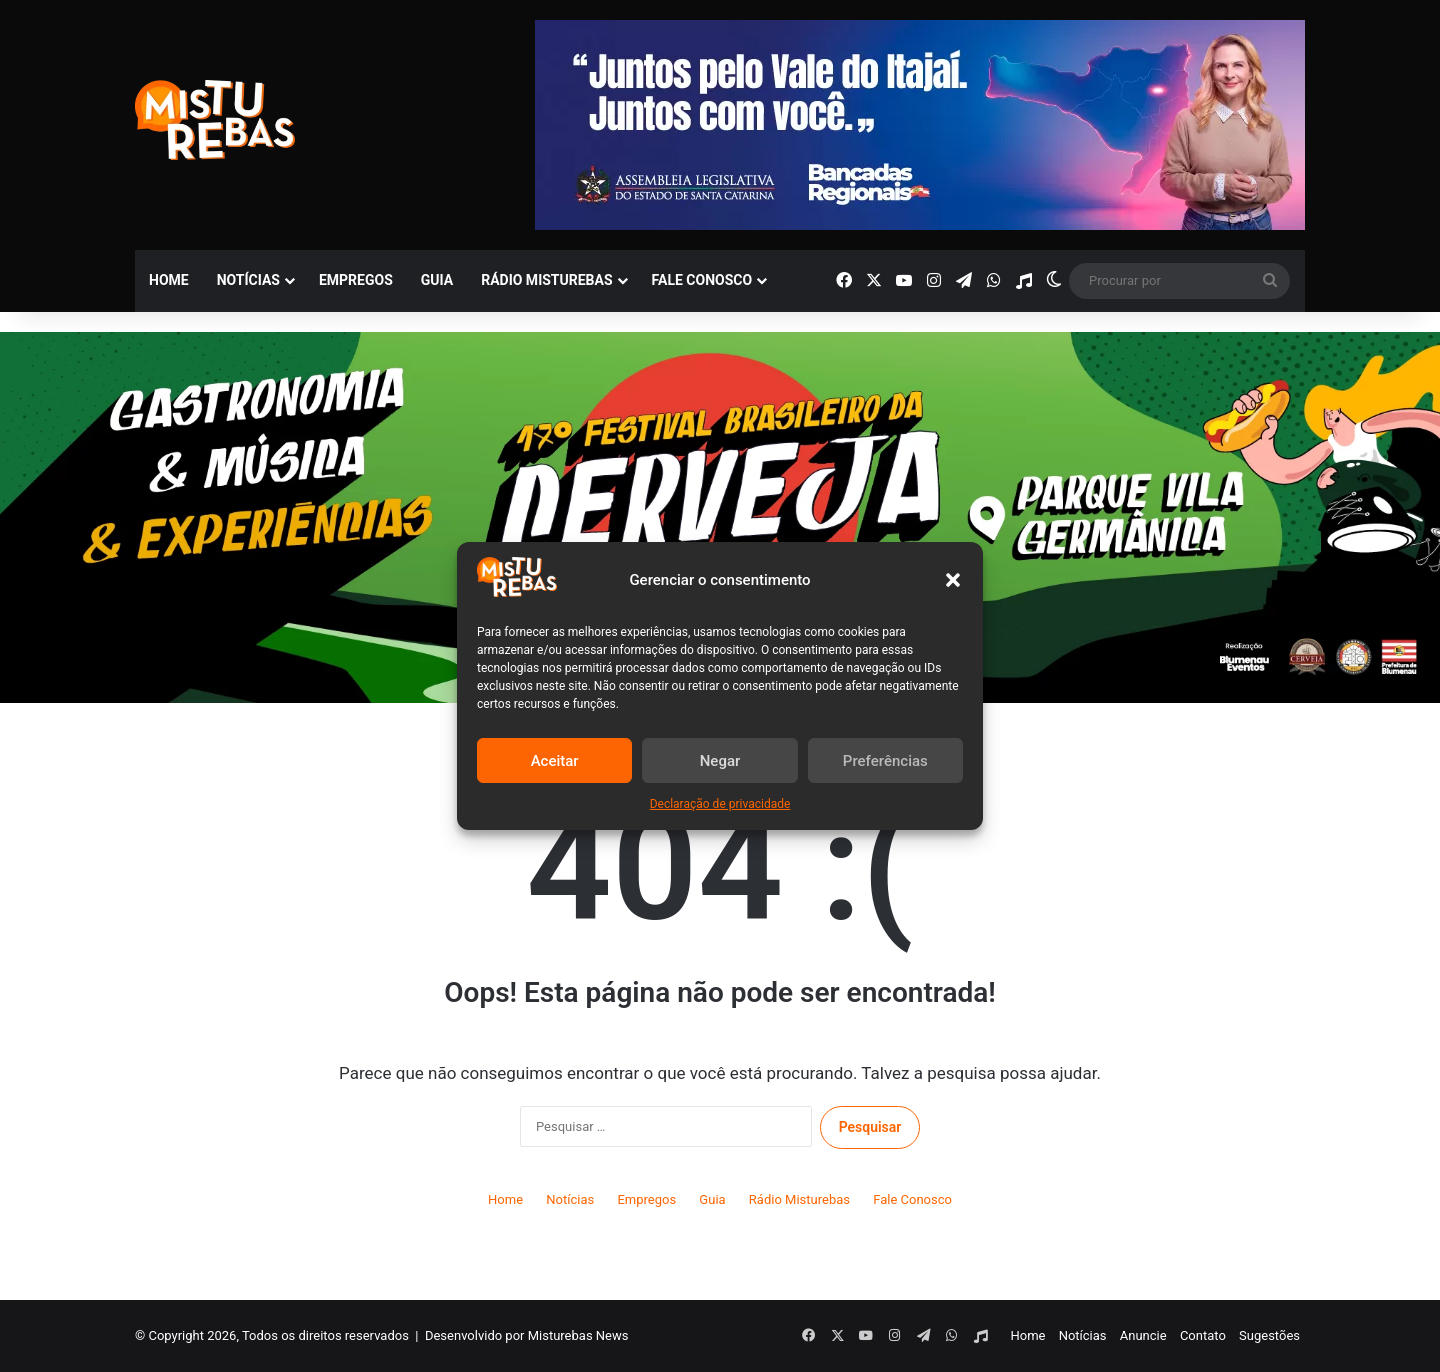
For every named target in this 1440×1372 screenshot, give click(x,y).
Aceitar (555, 761)
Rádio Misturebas (546, 280)
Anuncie (1143, 1335)
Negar (720, 761)
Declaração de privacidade (720, 804)
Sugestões (1269, 1335)
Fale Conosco (702, 280)
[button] (953, 580)
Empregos (356, 280)
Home (169, 280)
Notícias (248, 280)
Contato (1203, 1335)
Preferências (885, 761)
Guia (437, 280)
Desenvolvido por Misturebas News (527, 1335)
